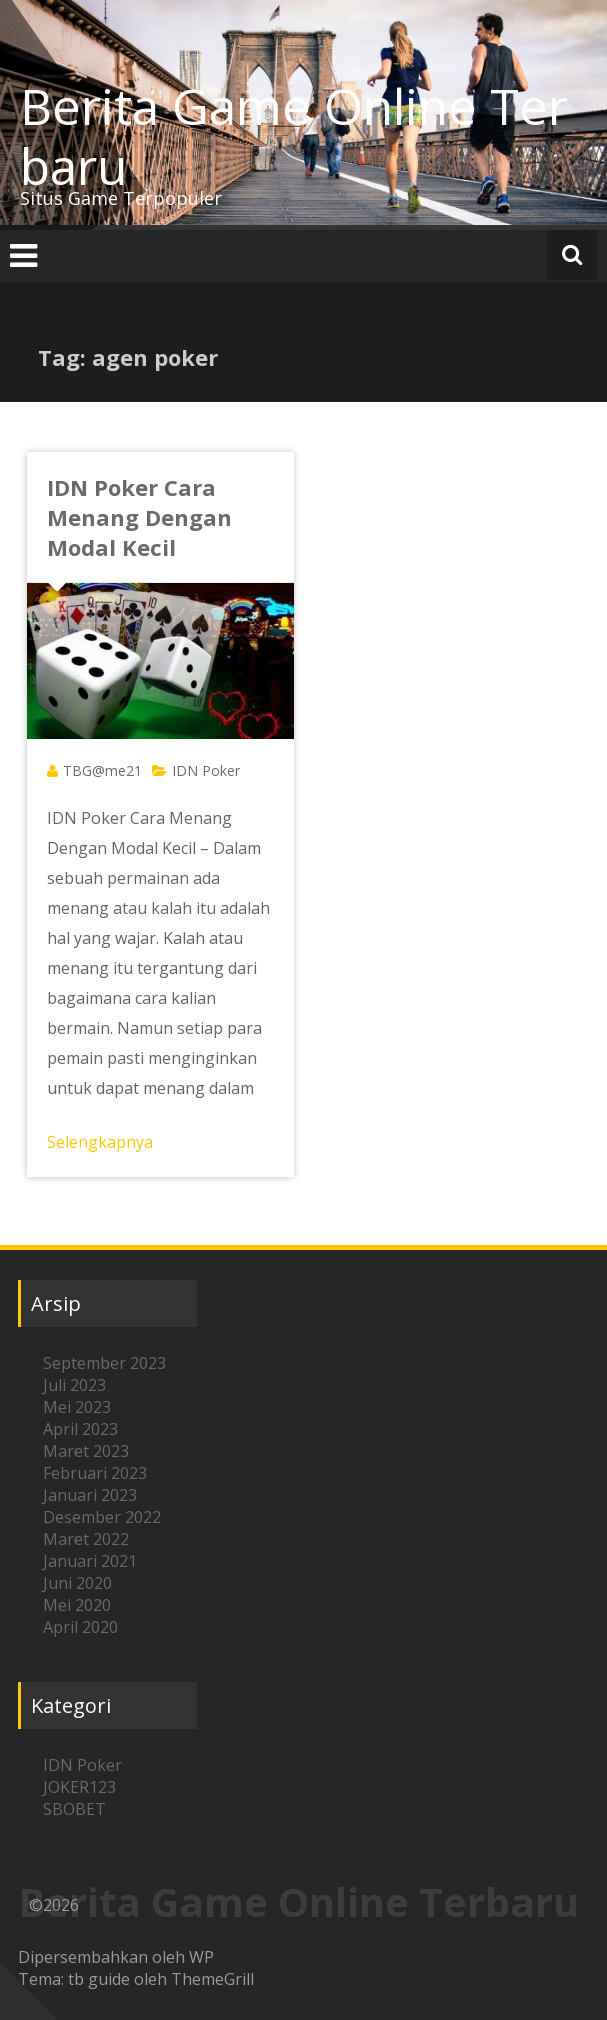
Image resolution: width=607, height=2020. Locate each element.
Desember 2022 (102, 1517)
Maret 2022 (86, 1539)
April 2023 (80, 1429)
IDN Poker (206, 770)
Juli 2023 (74, 1385)
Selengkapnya (100, 1142)
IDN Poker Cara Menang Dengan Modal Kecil (139, 517)
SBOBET (74, 1809)
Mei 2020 (77, 1605)
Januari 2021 (90, 1561)
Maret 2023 (86, 1451)
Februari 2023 (95, 1473)
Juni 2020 (77, 1583)
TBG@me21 (102, 770)
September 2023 (104, 1363)
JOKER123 (79, 1787)
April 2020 (80, 1627)
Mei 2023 (77, 1407)
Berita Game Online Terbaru (294, 136)
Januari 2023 (90, 1495)
